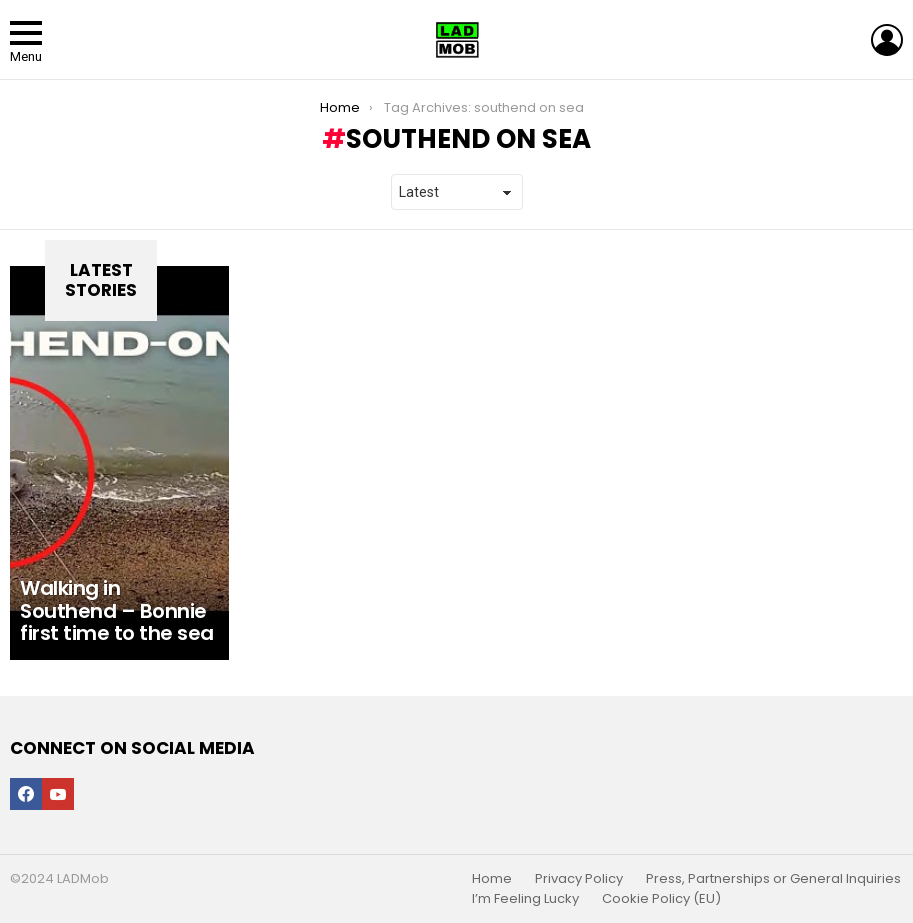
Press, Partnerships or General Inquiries (773, 879)
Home (492, 879)
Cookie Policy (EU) (661, 899)
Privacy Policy (579, 879)
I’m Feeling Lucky (525, 899)
